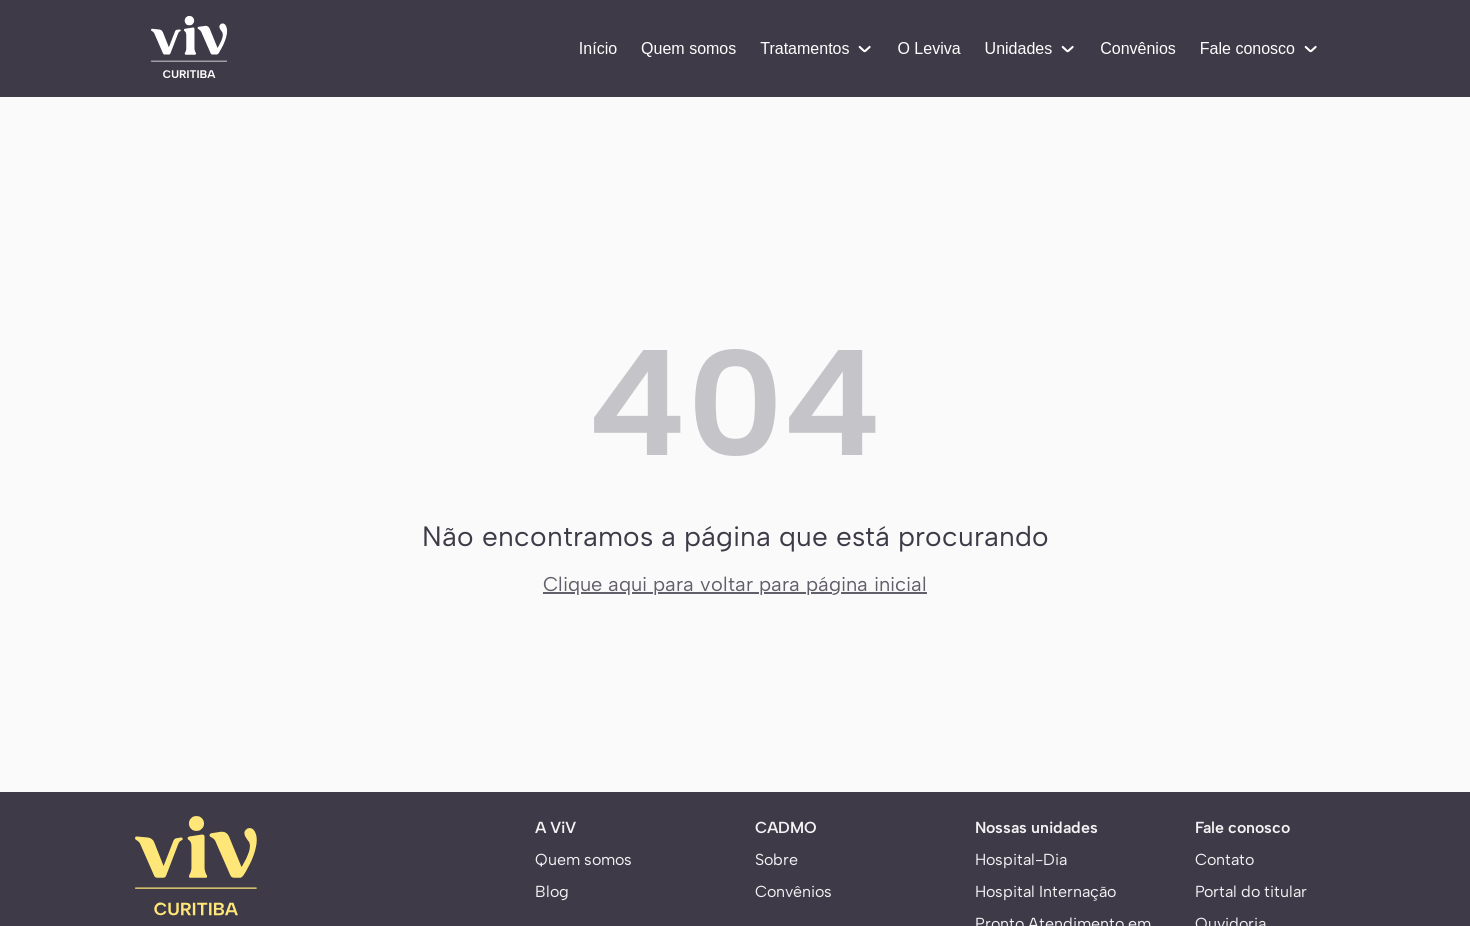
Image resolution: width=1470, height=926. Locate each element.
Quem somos (688, 48)
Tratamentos (816, 48)
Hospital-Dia (1021, 859)
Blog (552, 891)
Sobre (776, 859)
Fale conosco (1259, 48)
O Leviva (928, 48)
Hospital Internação (1045, 891)
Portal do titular (1251, 891)
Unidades (1031, 48)
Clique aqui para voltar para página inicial (735, 584)
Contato (1224, 859)
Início (598, 48)
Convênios (1138, 48)
